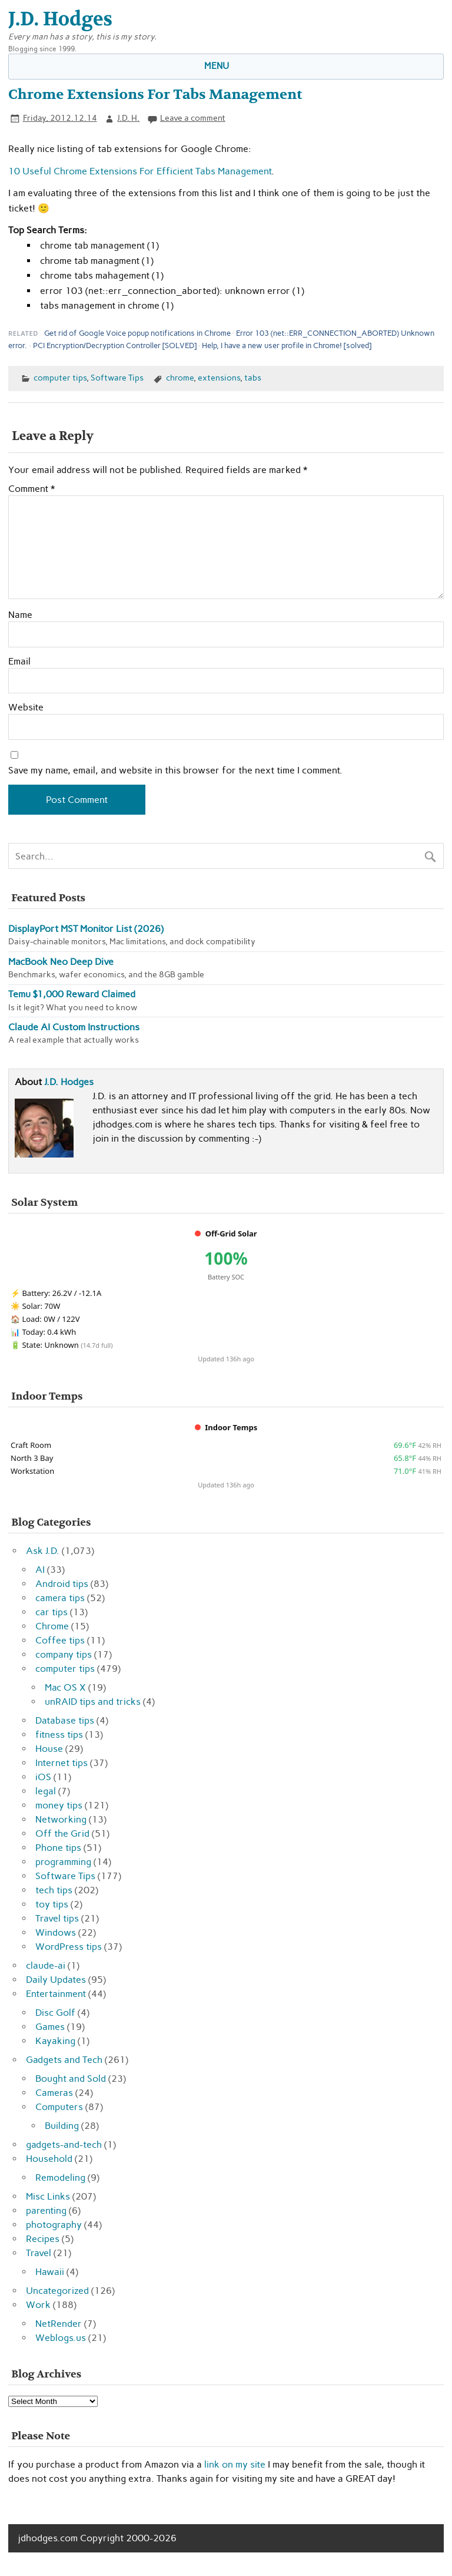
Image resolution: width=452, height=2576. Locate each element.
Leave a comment (192, 118)
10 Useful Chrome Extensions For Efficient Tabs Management (139, 171)
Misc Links (48, 2196)
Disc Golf (55, 2012)
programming (63, 1861)
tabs (252, 377)
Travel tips (57, 1918)
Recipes (42, 2238)
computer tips (60, 377)
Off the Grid (62, 1833)
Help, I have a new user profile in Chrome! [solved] (286, 345)
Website (26, 707)
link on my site (234, 2464)
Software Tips (117, 377)
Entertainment (56, 1993)
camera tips (60, 1597)
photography (54, 2224)
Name (20, 615)
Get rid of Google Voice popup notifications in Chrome (137, 333)
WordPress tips (68, 1946)
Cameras (54, 2092)
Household (49, 2158)
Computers (59, 2106)
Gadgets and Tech (64, 2059)
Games (50, 2026)
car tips (51, 1612)
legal (45, 1791)
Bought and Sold (70, 2078)
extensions (219, 377)
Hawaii (49, 2271)
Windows (55, 1932)
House (49, 1748)
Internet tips (61, 1762)
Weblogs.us (60, 2337)
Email (19, 661)
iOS (43, 1777)
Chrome (52, 1626)
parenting (46, 2210)
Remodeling (60, 2177)
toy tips (51, 1904)
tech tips (53, 1890)
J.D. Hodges (69, 1081)
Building (62, 2125)
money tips (58, 1805)
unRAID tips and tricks (93, 1701)
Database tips (64, 1720)
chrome (180, 377)
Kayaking (55, 2040)
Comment (31, 489)
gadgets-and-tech (64, 2144)
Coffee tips (60, 1640)
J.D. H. (128, 118)
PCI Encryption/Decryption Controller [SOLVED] (115, 345)
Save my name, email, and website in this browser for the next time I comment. (175, 770)
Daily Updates (56, 1979)
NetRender (58, 2323)
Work (38, 2304)
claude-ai (45, 1965)
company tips (63, 1654)
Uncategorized (57, 2290)
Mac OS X (65, 1687)
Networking (61, 1819)
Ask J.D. (42, 1550)
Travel (38, 2252)
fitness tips (59, 1734)
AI (40, 1569)
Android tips (61, 1583)
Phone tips (58, 1847)
